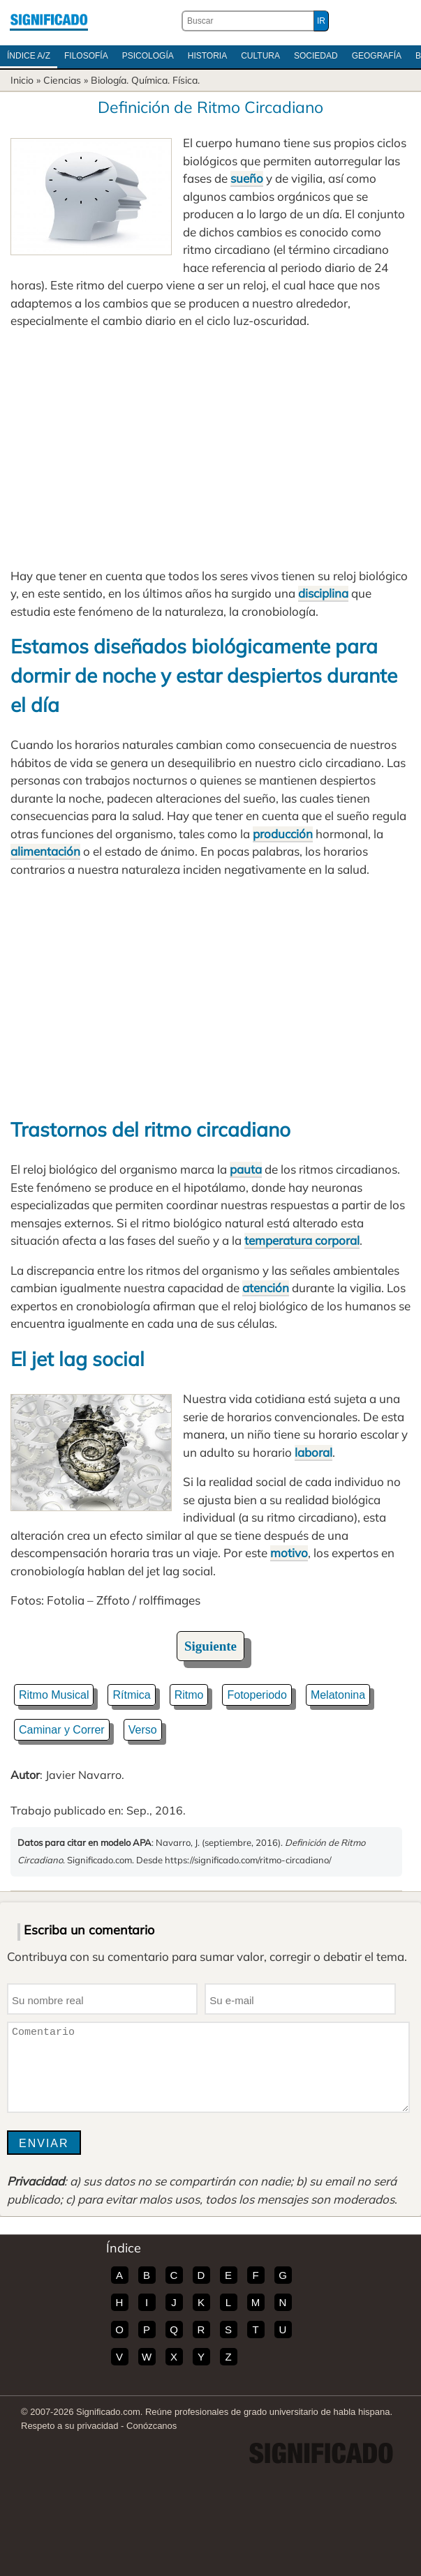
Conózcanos (151, 2425)
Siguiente (210, 1646)
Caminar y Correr (62, 1730)
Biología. (109, 80)
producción (283, 833)
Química (149, 80)
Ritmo (189, 1695)
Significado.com (49, 21)
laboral (313, 1452)
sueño (246, 178)
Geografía (376, 56)
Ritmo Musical (54, 1695)
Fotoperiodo (256, 1695)
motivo (289, 1552)
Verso (142, 1730)
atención (265, 1287)
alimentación (45, 851)
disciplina (323, 593)
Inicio (22, 80)
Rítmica (131, 1695)
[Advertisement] (210, 448)
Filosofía (86, 56)
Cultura (260, 56)
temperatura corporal (302, 1240)
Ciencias (62, 80)
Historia (207, 56)
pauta (246, 1169)
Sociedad (316, 56)
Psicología (148, 56)
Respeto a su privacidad (69, 2425)
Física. (186, 80)
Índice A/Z (28, 56)
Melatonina (338, 1695)
